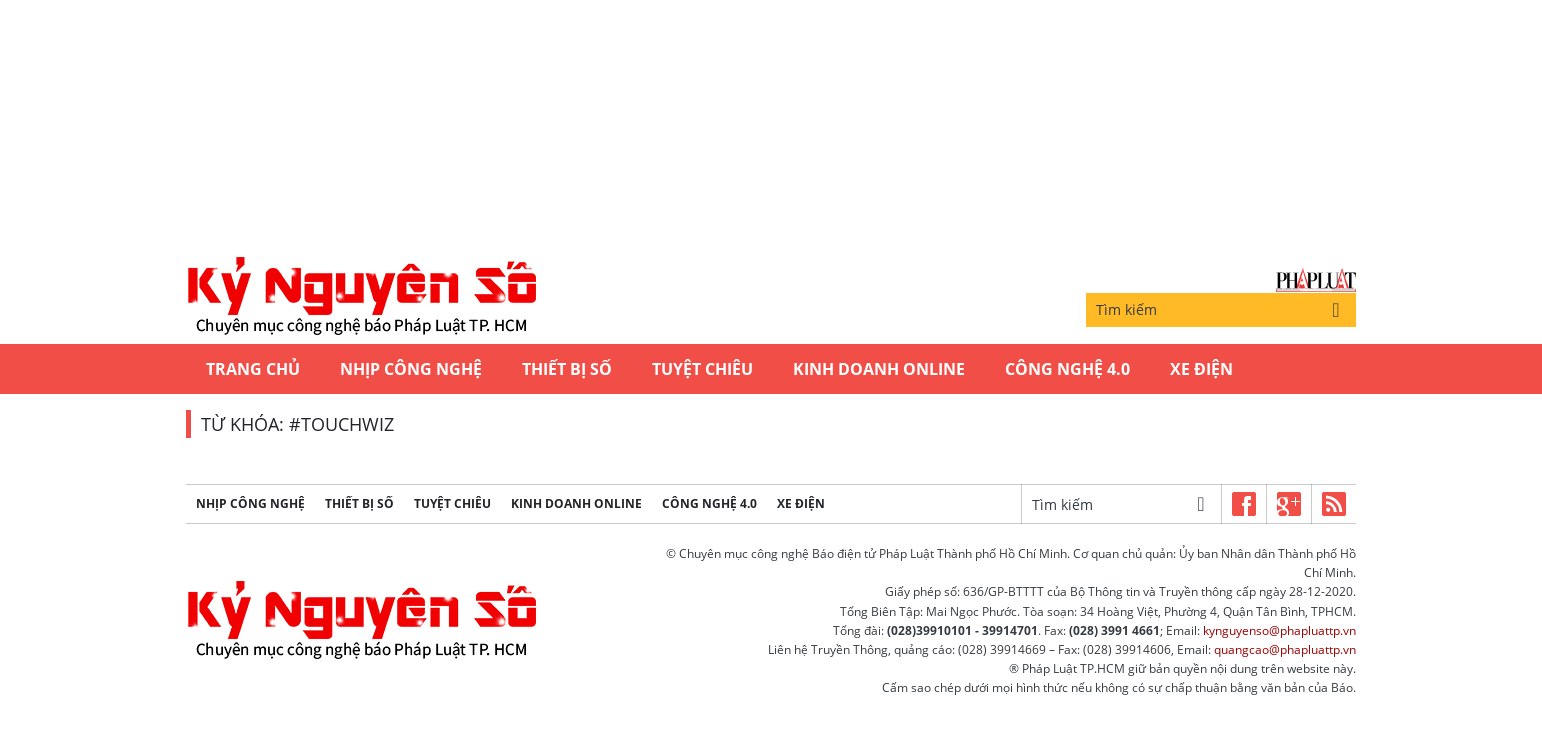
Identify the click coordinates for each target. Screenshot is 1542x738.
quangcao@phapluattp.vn (1285, 649)
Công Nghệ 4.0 (1067, 369)
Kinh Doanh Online (879, 369)
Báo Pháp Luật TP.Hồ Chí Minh (1316, 280)
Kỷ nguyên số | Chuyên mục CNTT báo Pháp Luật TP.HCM (361, 297)
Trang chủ (253, 369)
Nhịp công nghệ (411, 369)
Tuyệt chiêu (702, 369)
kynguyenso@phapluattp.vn (1279, 630)
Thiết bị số (567, 369)
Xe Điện (1201, 369)
